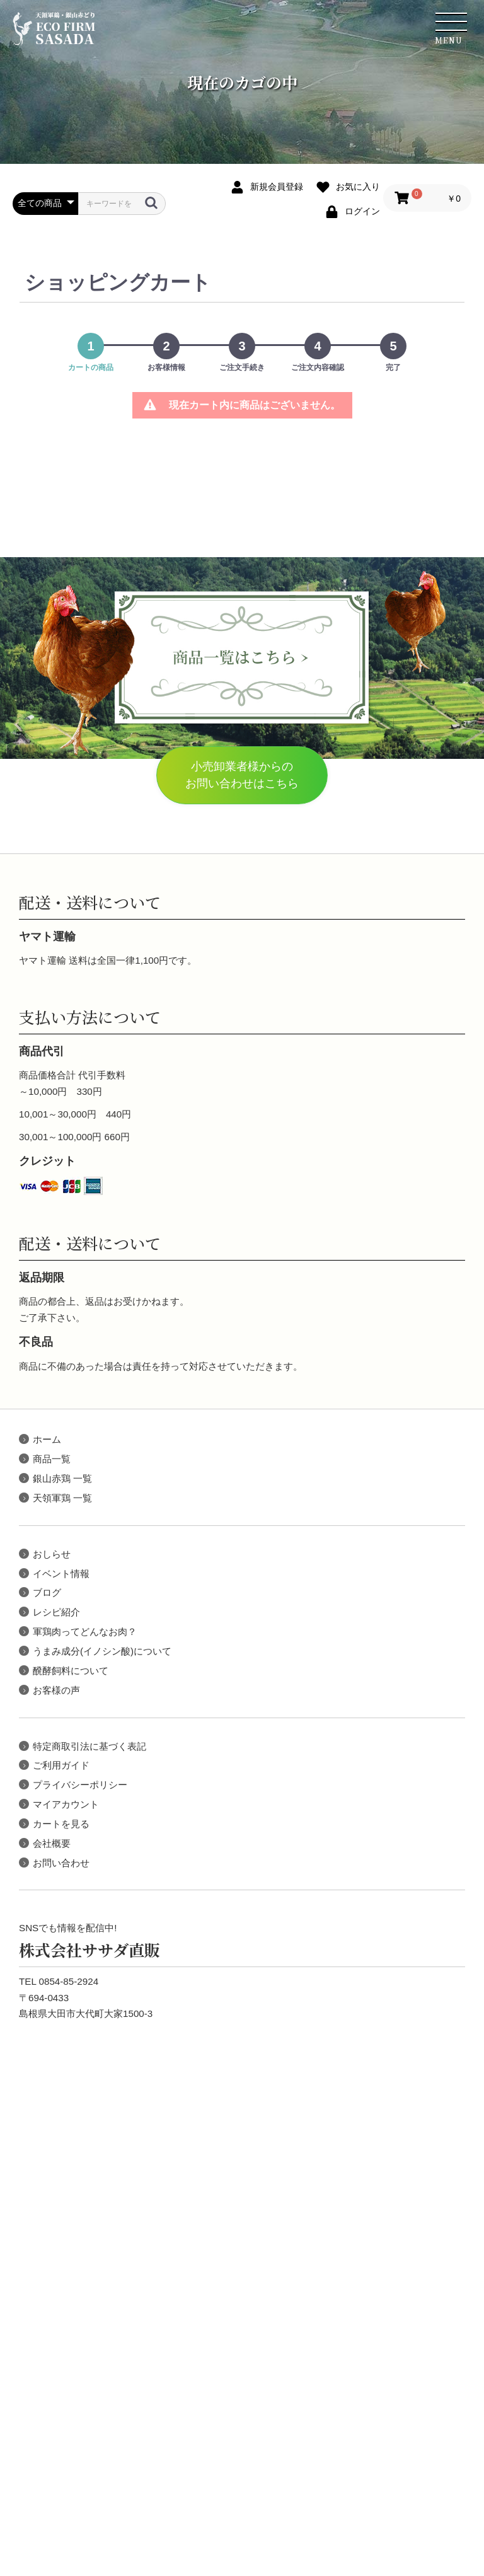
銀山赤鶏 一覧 (62, 1478)
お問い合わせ (61, 1862)
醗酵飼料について (70, 1670)
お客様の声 (56, 1690)
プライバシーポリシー (80, 1784)
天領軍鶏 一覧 (62, 1498)
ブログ (47, 1592)
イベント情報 (61, 1573)
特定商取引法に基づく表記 (89, 1746)
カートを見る (61, 1823)
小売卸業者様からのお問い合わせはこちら (242, 775)
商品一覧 (52, 1458)
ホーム (47, 1439)
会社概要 (52, 1843)
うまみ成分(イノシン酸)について (102, 1651)
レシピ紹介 (56, 1612)
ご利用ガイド (61, 1765)
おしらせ (52, 1554)
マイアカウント (66, 1804)
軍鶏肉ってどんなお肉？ (85, 1631)
